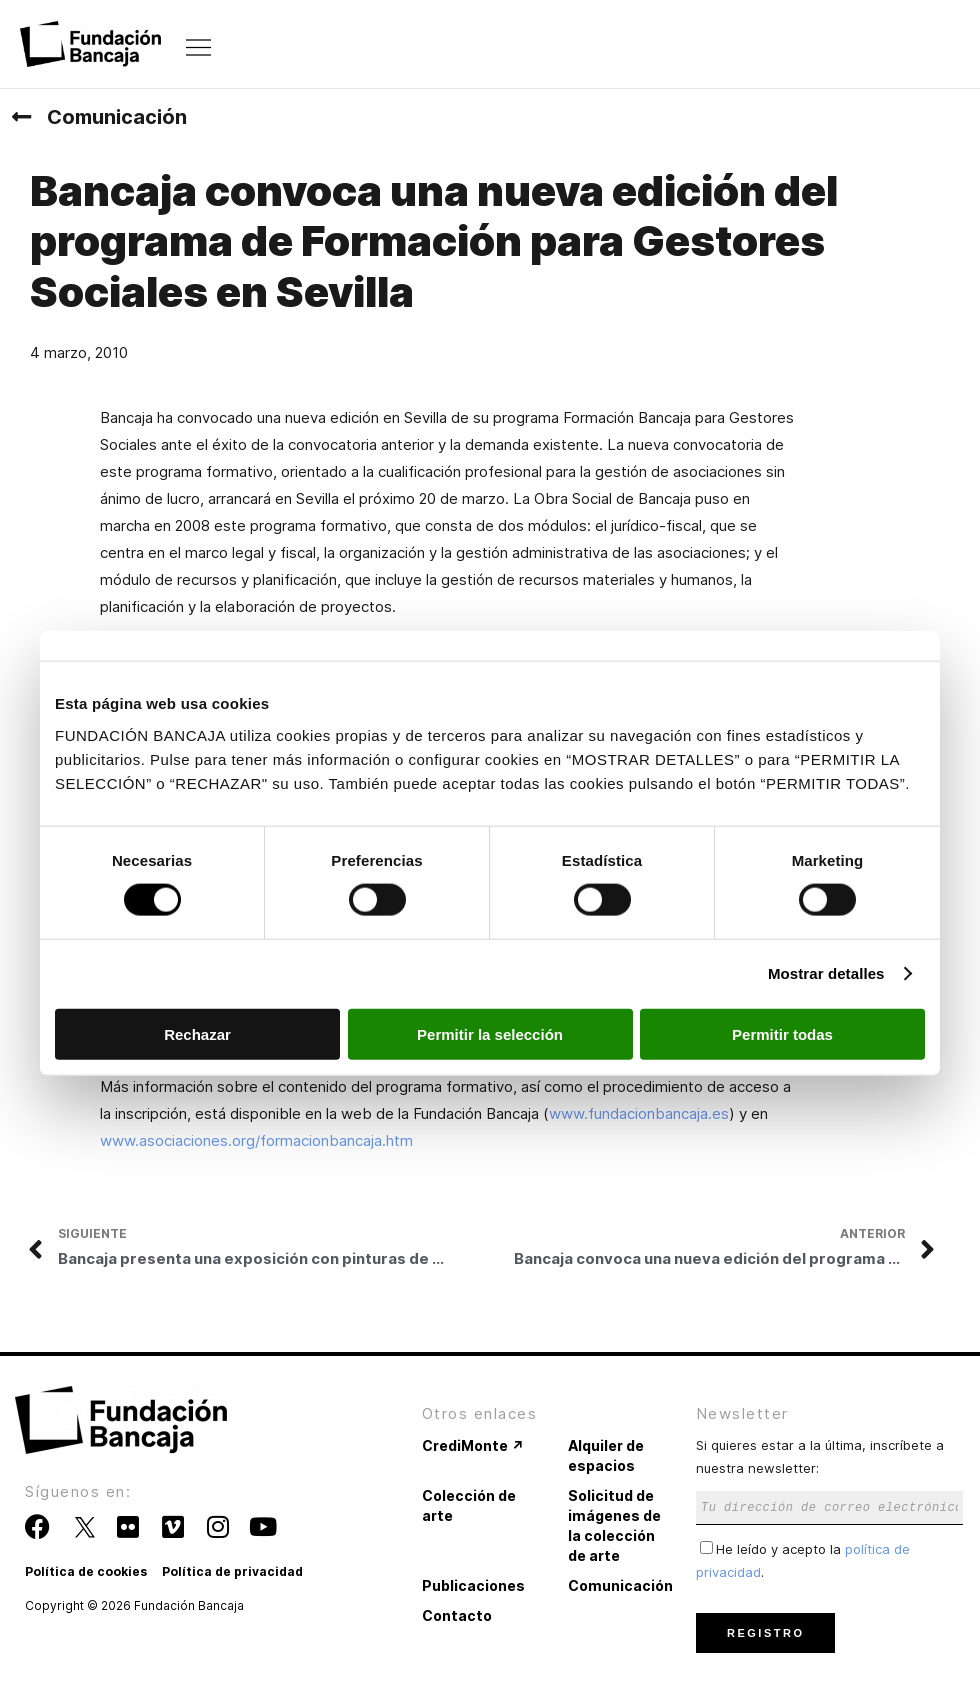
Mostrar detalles (826, 973)
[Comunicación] (21, 117)
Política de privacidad (232, 1571)
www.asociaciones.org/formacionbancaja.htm (256, 1140)
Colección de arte (469, 1505)
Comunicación (117, 117)
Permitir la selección (490, 1033)
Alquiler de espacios (606, 1455)
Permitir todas (782, 1033)
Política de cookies (86, 1571)
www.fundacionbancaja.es (639, 1113)
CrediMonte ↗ (473, 1445)
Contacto (457, 1615)
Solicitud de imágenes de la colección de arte (614, 1525)
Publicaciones (473, 1585)
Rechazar (197, 1033)
